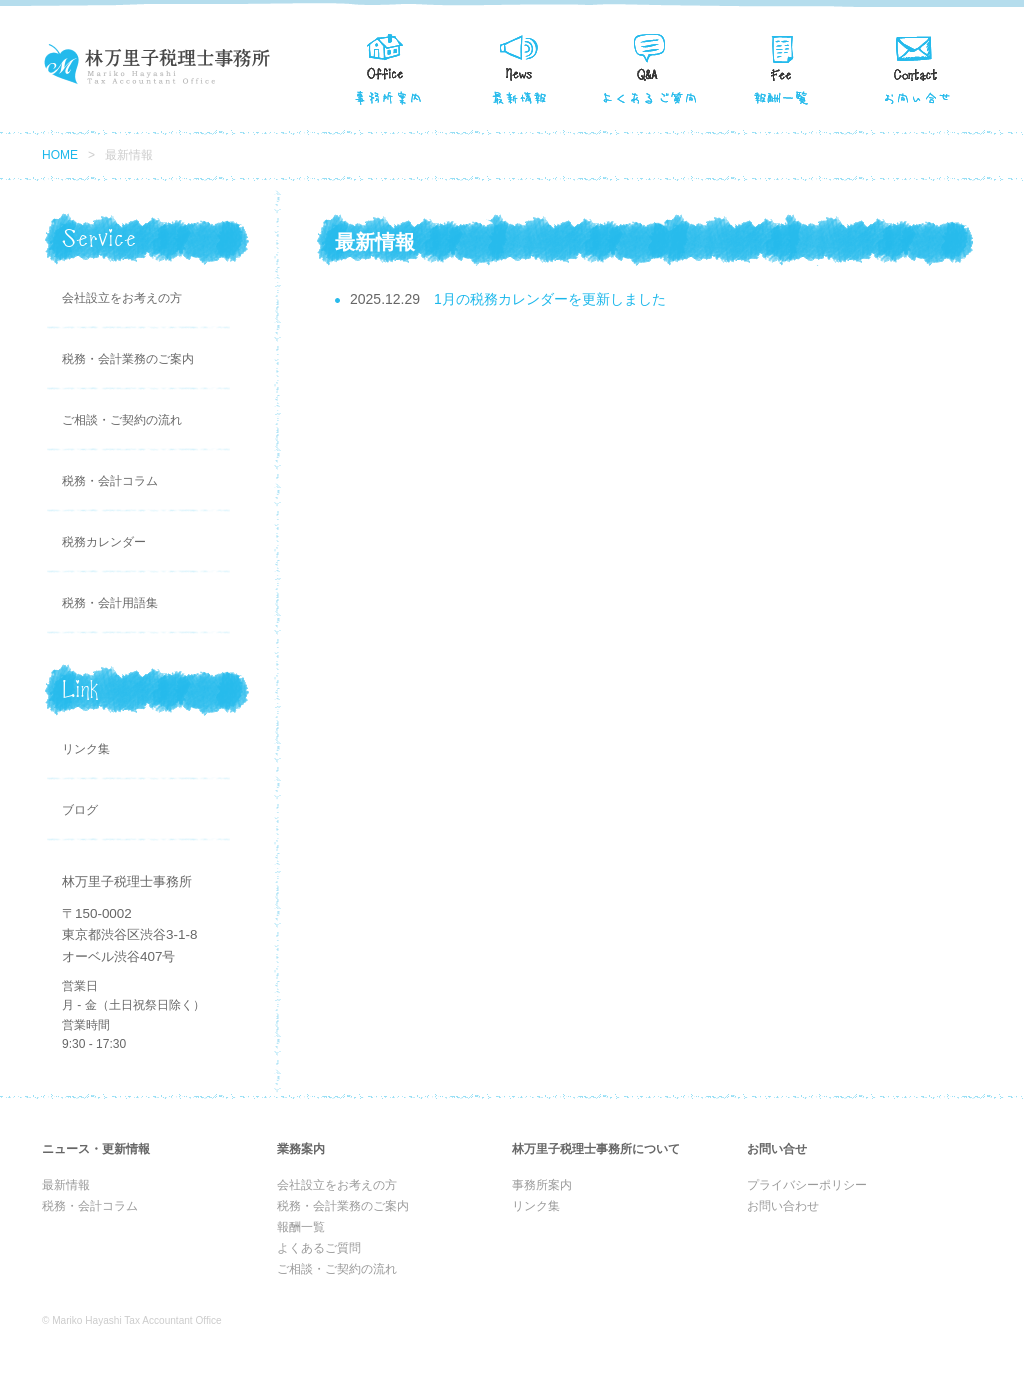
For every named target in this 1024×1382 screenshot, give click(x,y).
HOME (60, 155)
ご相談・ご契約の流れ (122, 420)
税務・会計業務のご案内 (128, 359)
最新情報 (520, 67)
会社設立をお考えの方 (122, 298)
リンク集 (86, 749)
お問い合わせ (783, 1206)
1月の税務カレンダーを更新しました (550, 299)
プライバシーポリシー (807, 1185)
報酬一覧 (784, 67)
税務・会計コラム (110, 481)
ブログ (80, 810)
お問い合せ (916, 67)
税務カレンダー (104, 542)
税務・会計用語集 (110, 603)
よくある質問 (652, 67)
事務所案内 (388, 67)
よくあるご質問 (319, 1248)
